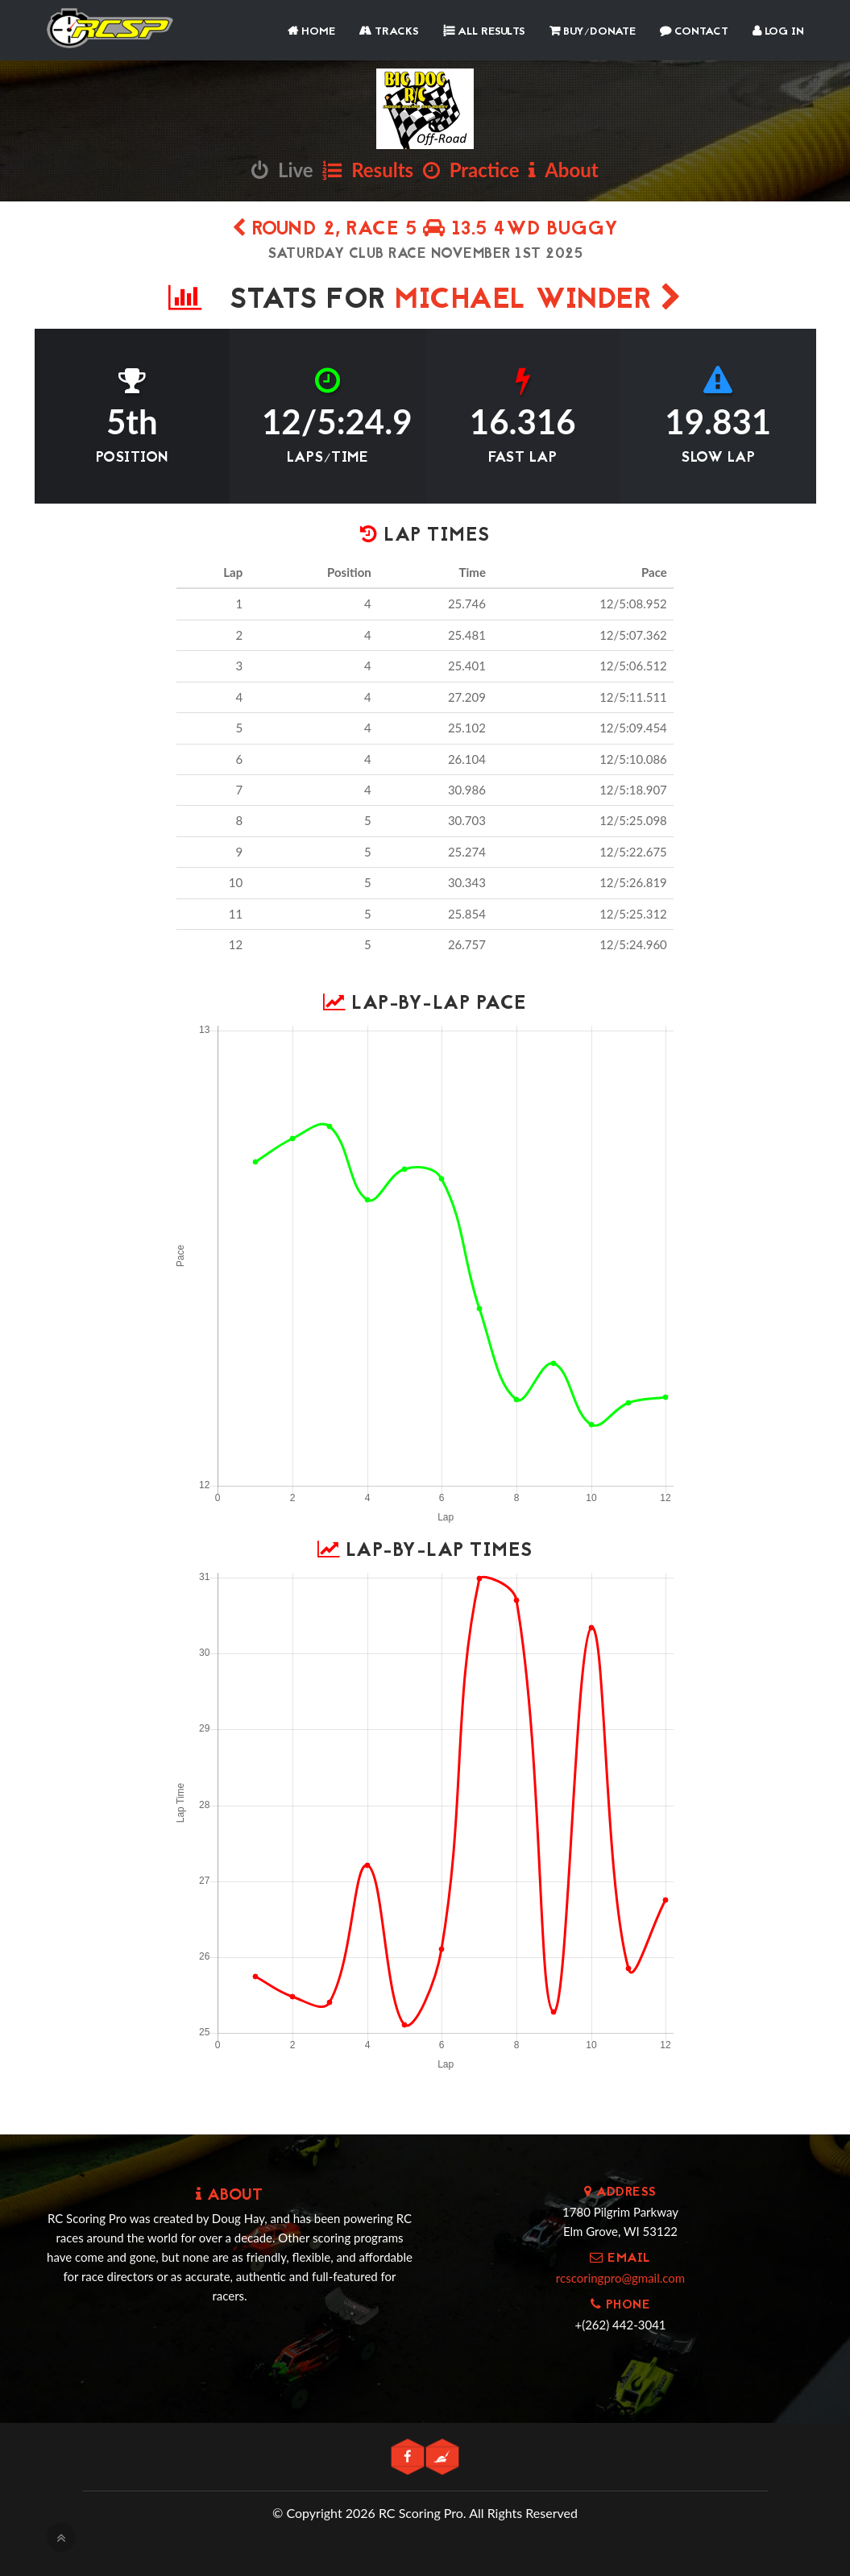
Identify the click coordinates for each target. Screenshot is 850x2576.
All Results (484, 31)
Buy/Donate (592, 31)
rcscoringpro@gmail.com (620, 2278)
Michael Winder (538, 301)
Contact (694, 31)
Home (311, 31)
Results (367, 169)
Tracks (389, 31)
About (563, 169)
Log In (778, 31)
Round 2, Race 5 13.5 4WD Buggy (425, 230)
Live (282, 169)
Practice (471, 169)
